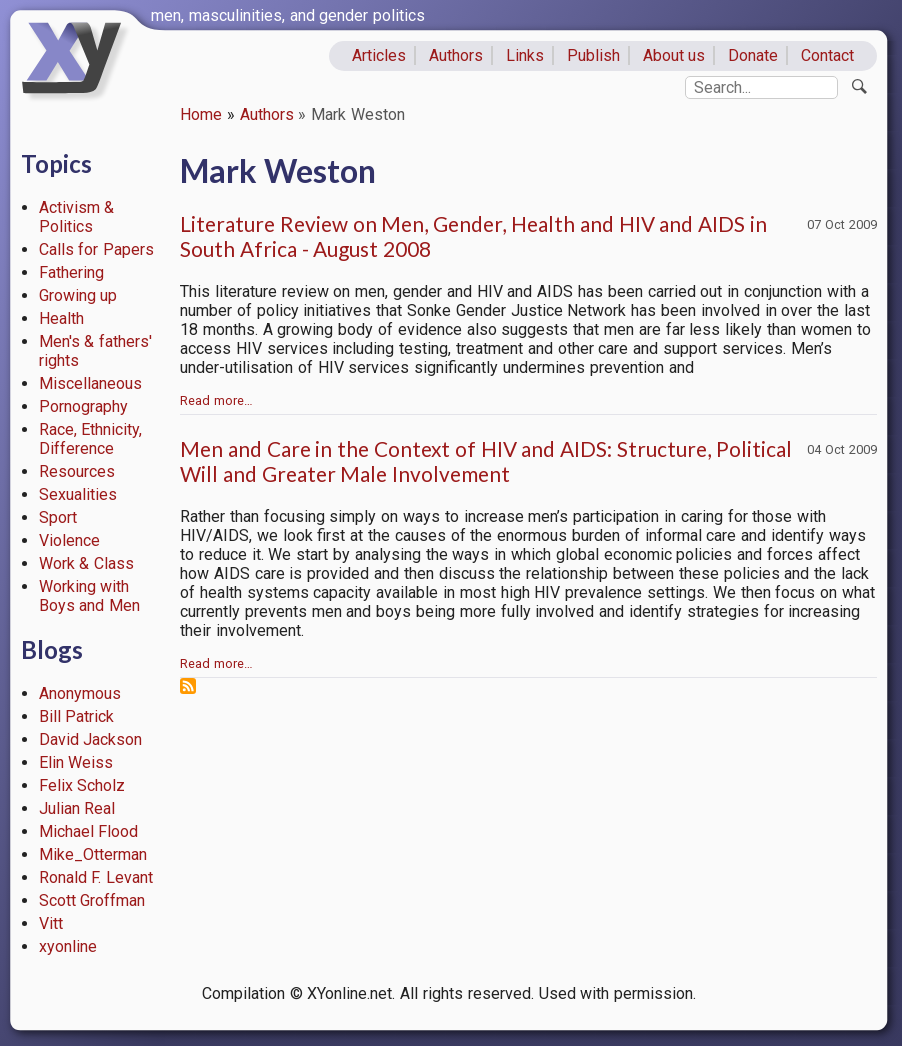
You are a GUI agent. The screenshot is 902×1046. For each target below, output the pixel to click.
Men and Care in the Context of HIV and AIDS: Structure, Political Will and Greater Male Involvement (486, 461)
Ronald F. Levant (96, 877)
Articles (379, 55)
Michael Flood (89, 831)
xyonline (68, 946)
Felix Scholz (82, 785)
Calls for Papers (97, 249)
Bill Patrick (77, 716)
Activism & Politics (77, 217)
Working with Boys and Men (90, 596)
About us (674, 55)
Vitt (51, 923)
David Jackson (91, 739)
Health (61, 318)
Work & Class (87, 563)
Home (201, 114)
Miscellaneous (90, 383)
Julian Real (77, 808)
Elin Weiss (76, 762)
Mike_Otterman (93, 854)
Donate (753, 55)
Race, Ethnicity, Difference (91, 439)
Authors (456, 55)
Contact (827, 55)
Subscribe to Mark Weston (188, 686)
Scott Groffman (92, 900)
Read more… (216, 400)
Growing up (78, 295)
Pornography (83, 406)
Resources (77, 471)
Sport (58, 517)
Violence (69, 540)
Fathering (71, 272)
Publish (593, 55)
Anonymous (80, 693)
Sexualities (78, 494)
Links (525, 55)
